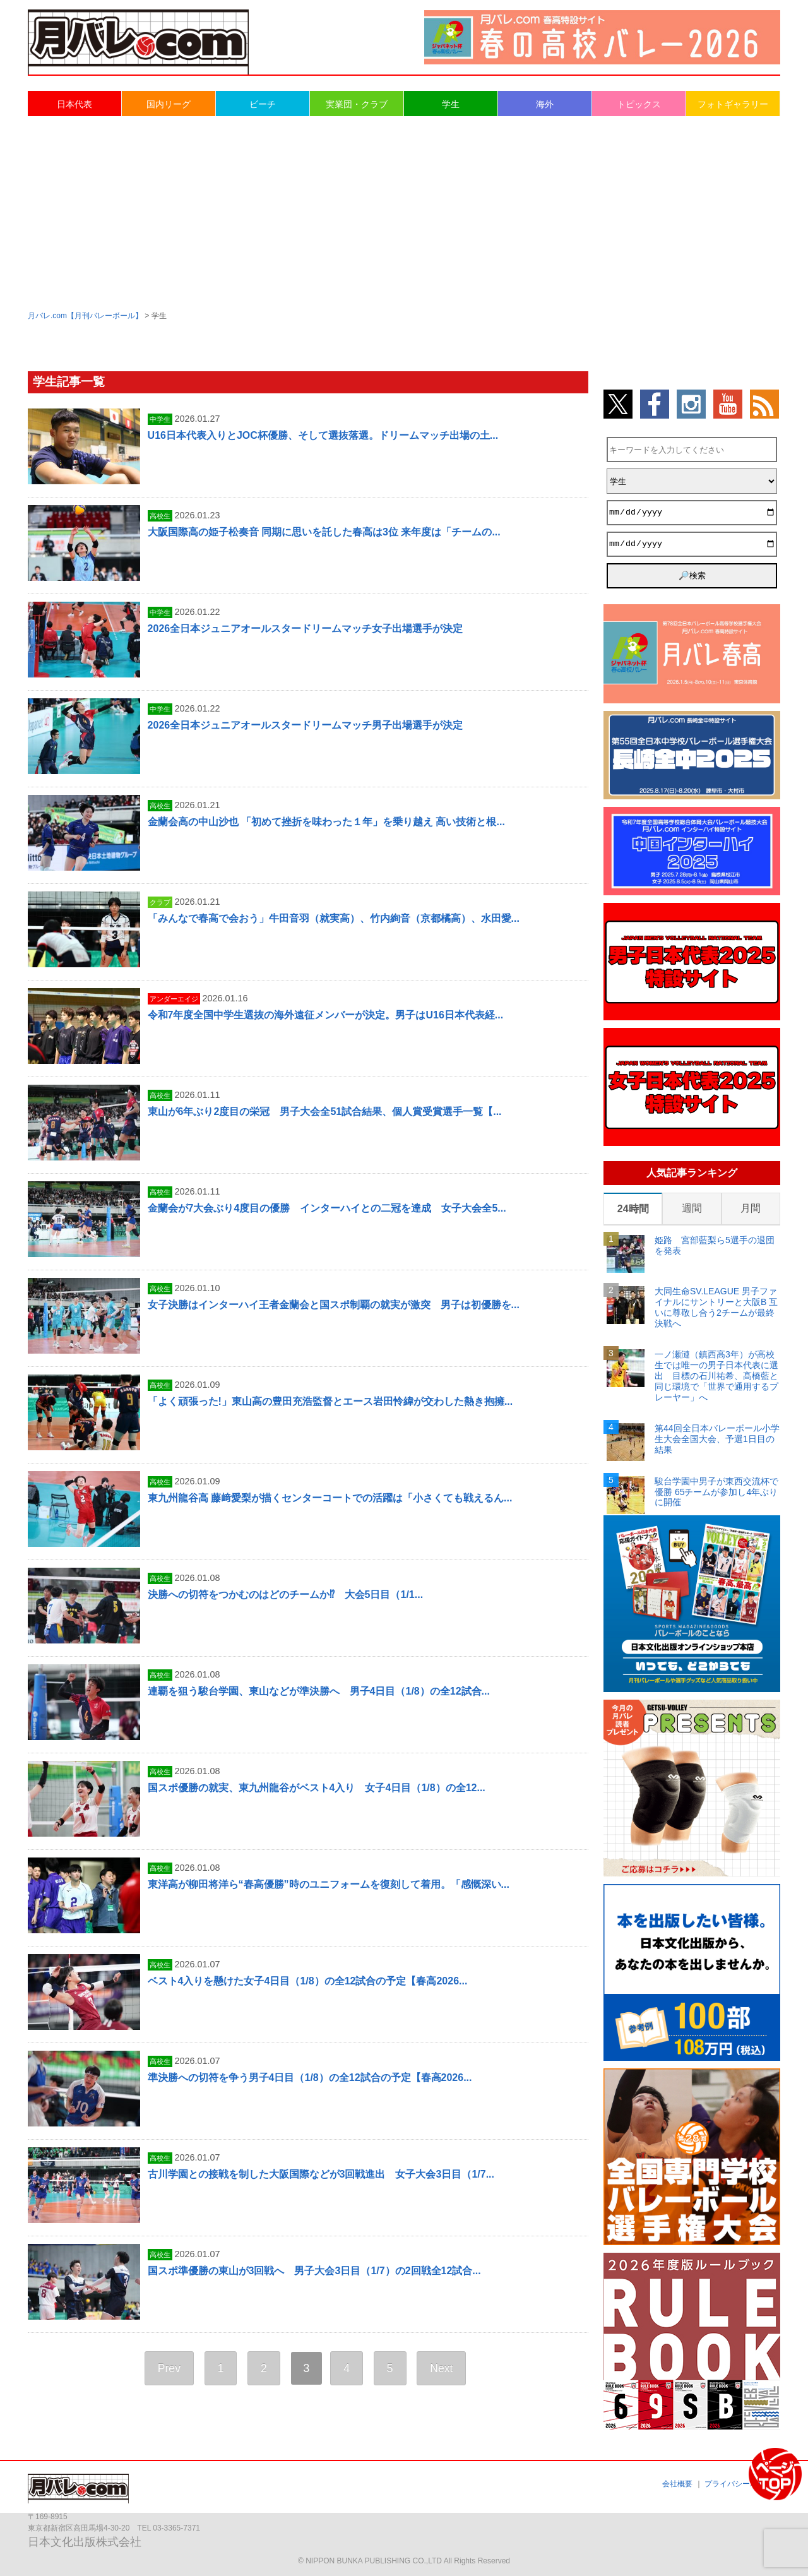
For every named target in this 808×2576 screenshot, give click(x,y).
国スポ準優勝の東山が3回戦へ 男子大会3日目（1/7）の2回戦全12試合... (314, 2270)
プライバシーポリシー (742, 2483)
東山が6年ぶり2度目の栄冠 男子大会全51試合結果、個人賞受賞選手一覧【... (325, 1111)
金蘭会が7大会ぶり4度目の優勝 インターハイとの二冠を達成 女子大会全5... (327, 1208)
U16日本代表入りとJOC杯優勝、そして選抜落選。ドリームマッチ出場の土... (323, 435)
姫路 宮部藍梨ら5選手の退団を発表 (715, 1245)
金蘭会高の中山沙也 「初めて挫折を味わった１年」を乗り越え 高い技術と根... (326, 821)
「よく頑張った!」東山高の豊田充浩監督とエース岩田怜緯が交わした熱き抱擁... (330, 1401)
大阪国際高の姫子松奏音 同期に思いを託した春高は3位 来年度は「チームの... (324, 532)
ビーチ (262, 104)
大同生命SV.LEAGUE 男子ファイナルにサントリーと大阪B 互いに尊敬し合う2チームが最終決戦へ (716, 1307)
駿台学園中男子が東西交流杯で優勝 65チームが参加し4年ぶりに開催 (716, 1492)
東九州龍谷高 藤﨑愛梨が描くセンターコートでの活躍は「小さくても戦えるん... (330, 1498)
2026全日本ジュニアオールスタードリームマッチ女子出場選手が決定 (305, 628)
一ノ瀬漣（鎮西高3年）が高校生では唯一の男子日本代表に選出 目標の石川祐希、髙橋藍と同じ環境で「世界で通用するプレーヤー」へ (716, 1375)
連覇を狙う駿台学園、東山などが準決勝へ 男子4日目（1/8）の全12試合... (319, 1691)
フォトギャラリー (733, 104)
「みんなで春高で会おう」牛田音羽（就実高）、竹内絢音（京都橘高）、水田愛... (334, 918)
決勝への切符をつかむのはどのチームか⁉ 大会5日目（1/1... (285, 1594)
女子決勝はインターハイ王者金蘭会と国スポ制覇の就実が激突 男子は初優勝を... (334, 1304)
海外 (545, 104)
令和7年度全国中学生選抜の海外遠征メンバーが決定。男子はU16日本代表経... (326, 1015)
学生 (451, 104)
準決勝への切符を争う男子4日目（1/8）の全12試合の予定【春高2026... (310, 2077)
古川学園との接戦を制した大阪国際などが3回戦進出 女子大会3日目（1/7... (321, 2174)
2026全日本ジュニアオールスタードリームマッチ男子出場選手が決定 (305, 725)
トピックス (639, 104)
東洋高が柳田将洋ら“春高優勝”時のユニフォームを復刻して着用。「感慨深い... (328, 1884)
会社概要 (677, 2483)
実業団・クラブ (357, 104)
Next (441, 2368)
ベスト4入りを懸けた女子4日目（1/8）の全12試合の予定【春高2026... (308, 1981)
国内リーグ (168, 104)
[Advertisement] (404, 212)
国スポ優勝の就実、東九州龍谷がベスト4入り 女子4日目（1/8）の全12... (316, 1787)
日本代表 (74, 104)
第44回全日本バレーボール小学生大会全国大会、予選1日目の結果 (717, 1439)
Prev (169, 2368)
